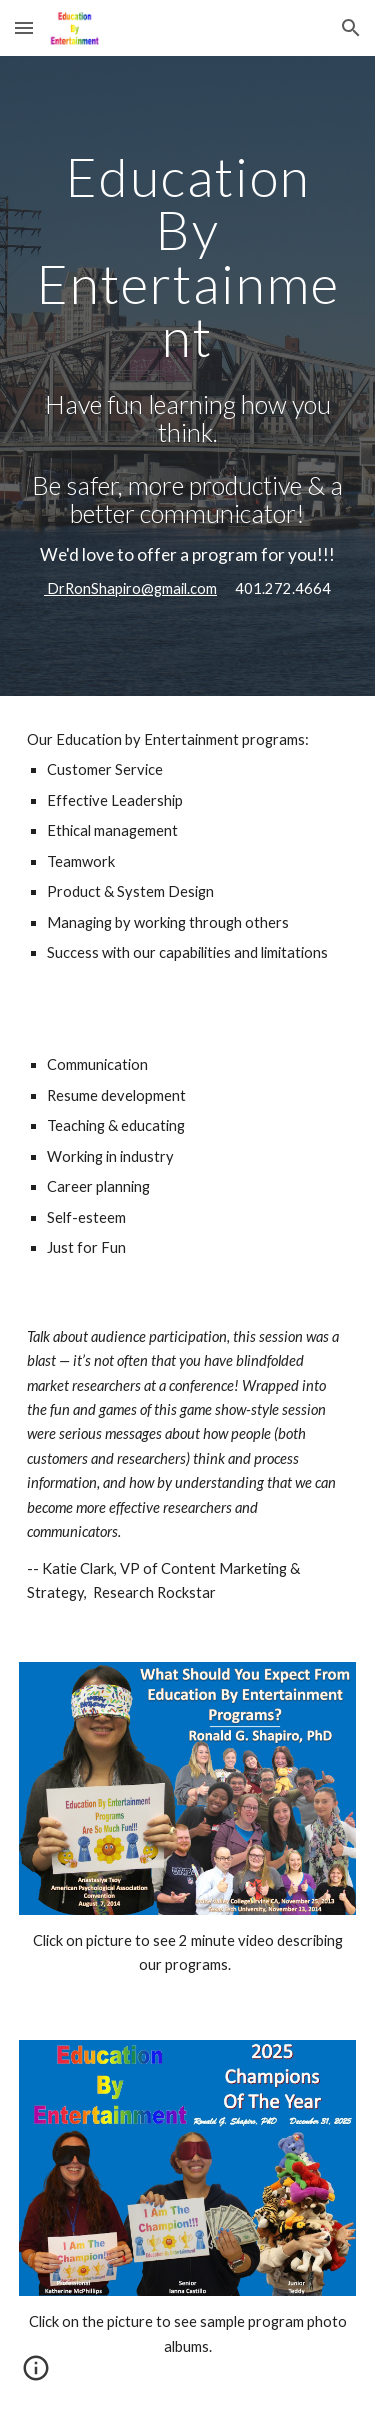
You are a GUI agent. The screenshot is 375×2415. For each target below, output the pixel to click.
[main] (188, 256)
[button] (24, 27)
